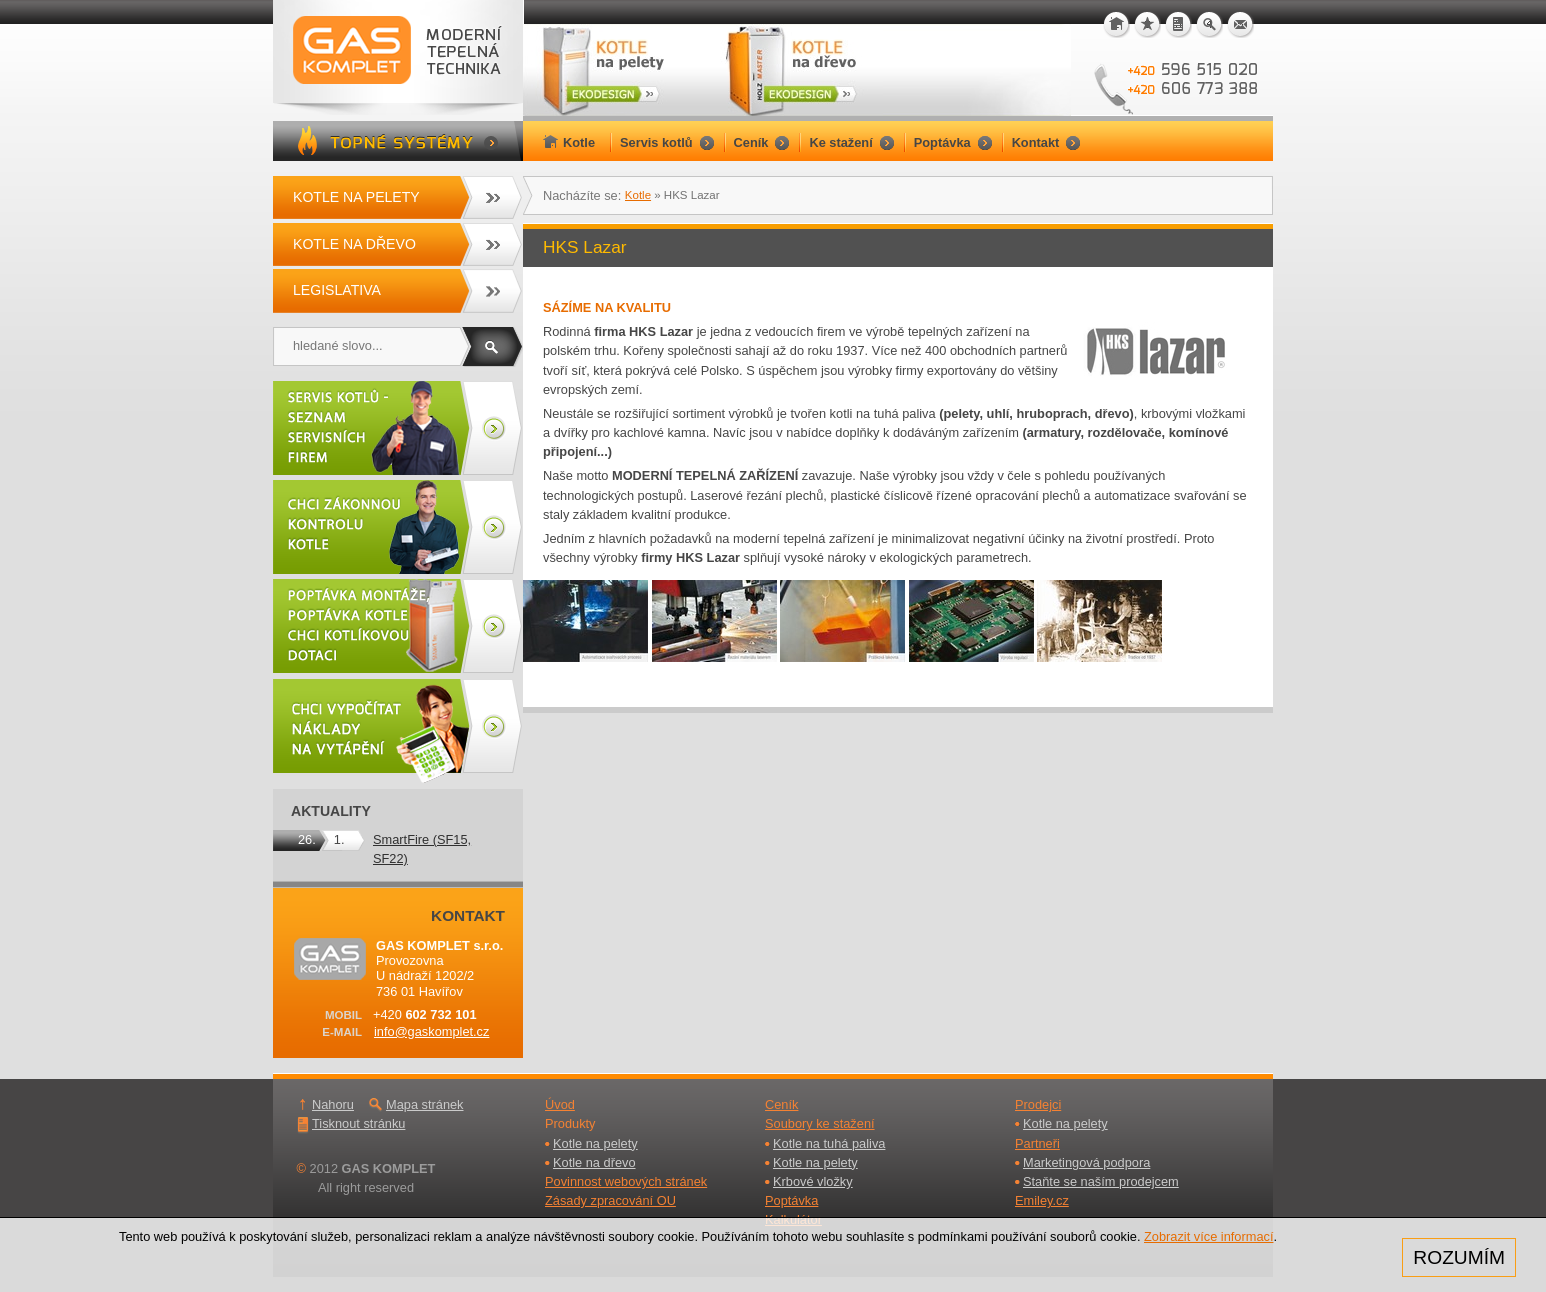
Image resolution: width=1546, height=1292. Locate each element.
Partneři (1037, 1143)
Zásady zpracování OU (610, 1200)
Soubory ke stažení (820, 1123)
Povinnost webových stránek (626, 1181)
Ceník (781, 1104)
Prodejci (1038, 1104)
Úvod (560, 1104)
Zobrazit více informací (1208, 1236)
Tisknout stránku (358, 1123)
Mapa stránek (425, 1104)
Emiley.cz (1042, 1200)
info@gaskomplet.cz (431, 1031)
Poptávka (791, 1200)
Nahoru (333, 1104)
